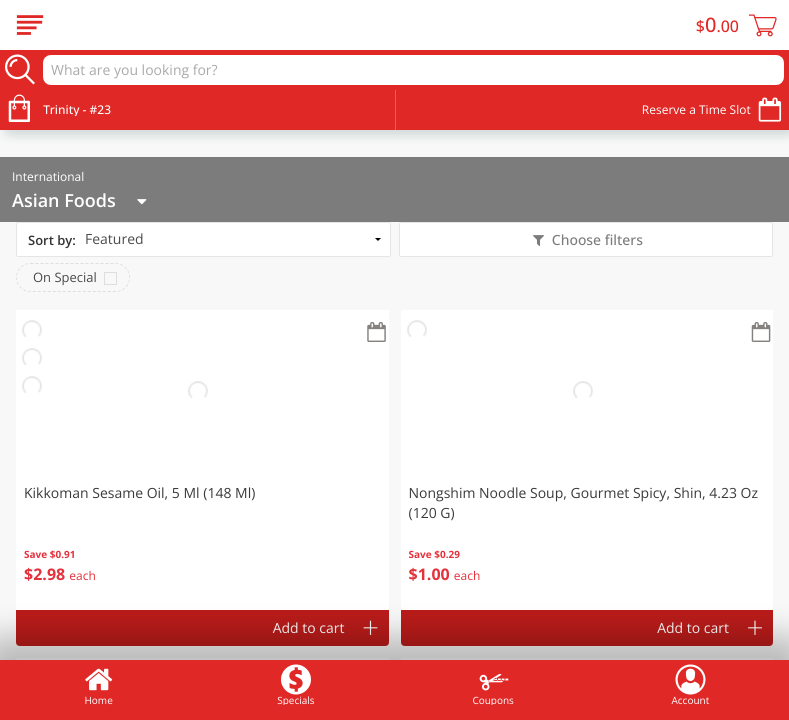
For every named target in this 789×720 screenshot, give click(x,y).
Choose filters (595, 240)
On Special (65, 277)
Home (99, 685)
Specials (295, 685)
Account (691, 685)
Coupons (492, 685)
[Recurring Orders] (377, 333)
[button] (202, 460)
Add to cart (309, 628)
